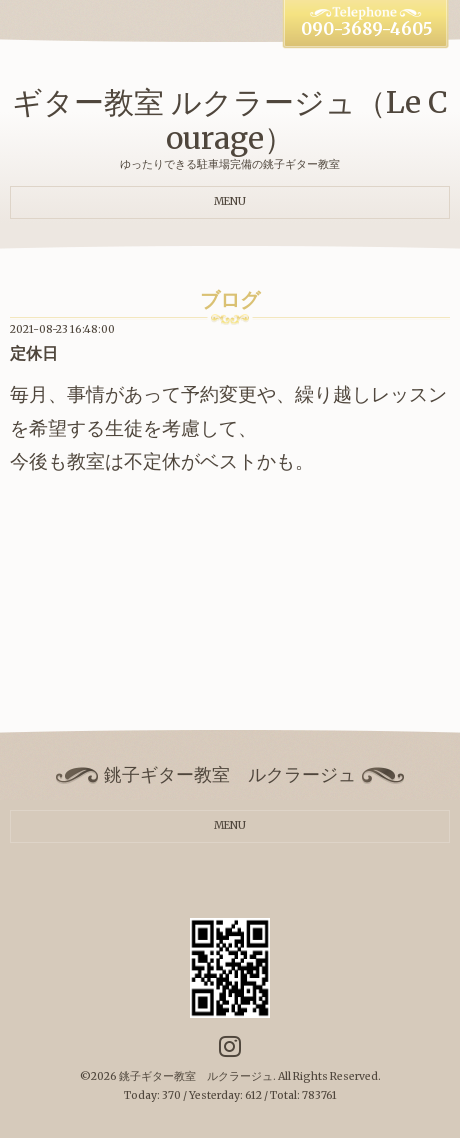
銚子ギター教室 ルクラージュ (196, 1076)
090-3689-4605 (366, 29)
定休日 (34, 353)
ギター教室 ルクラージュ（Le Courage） (230, 120)
